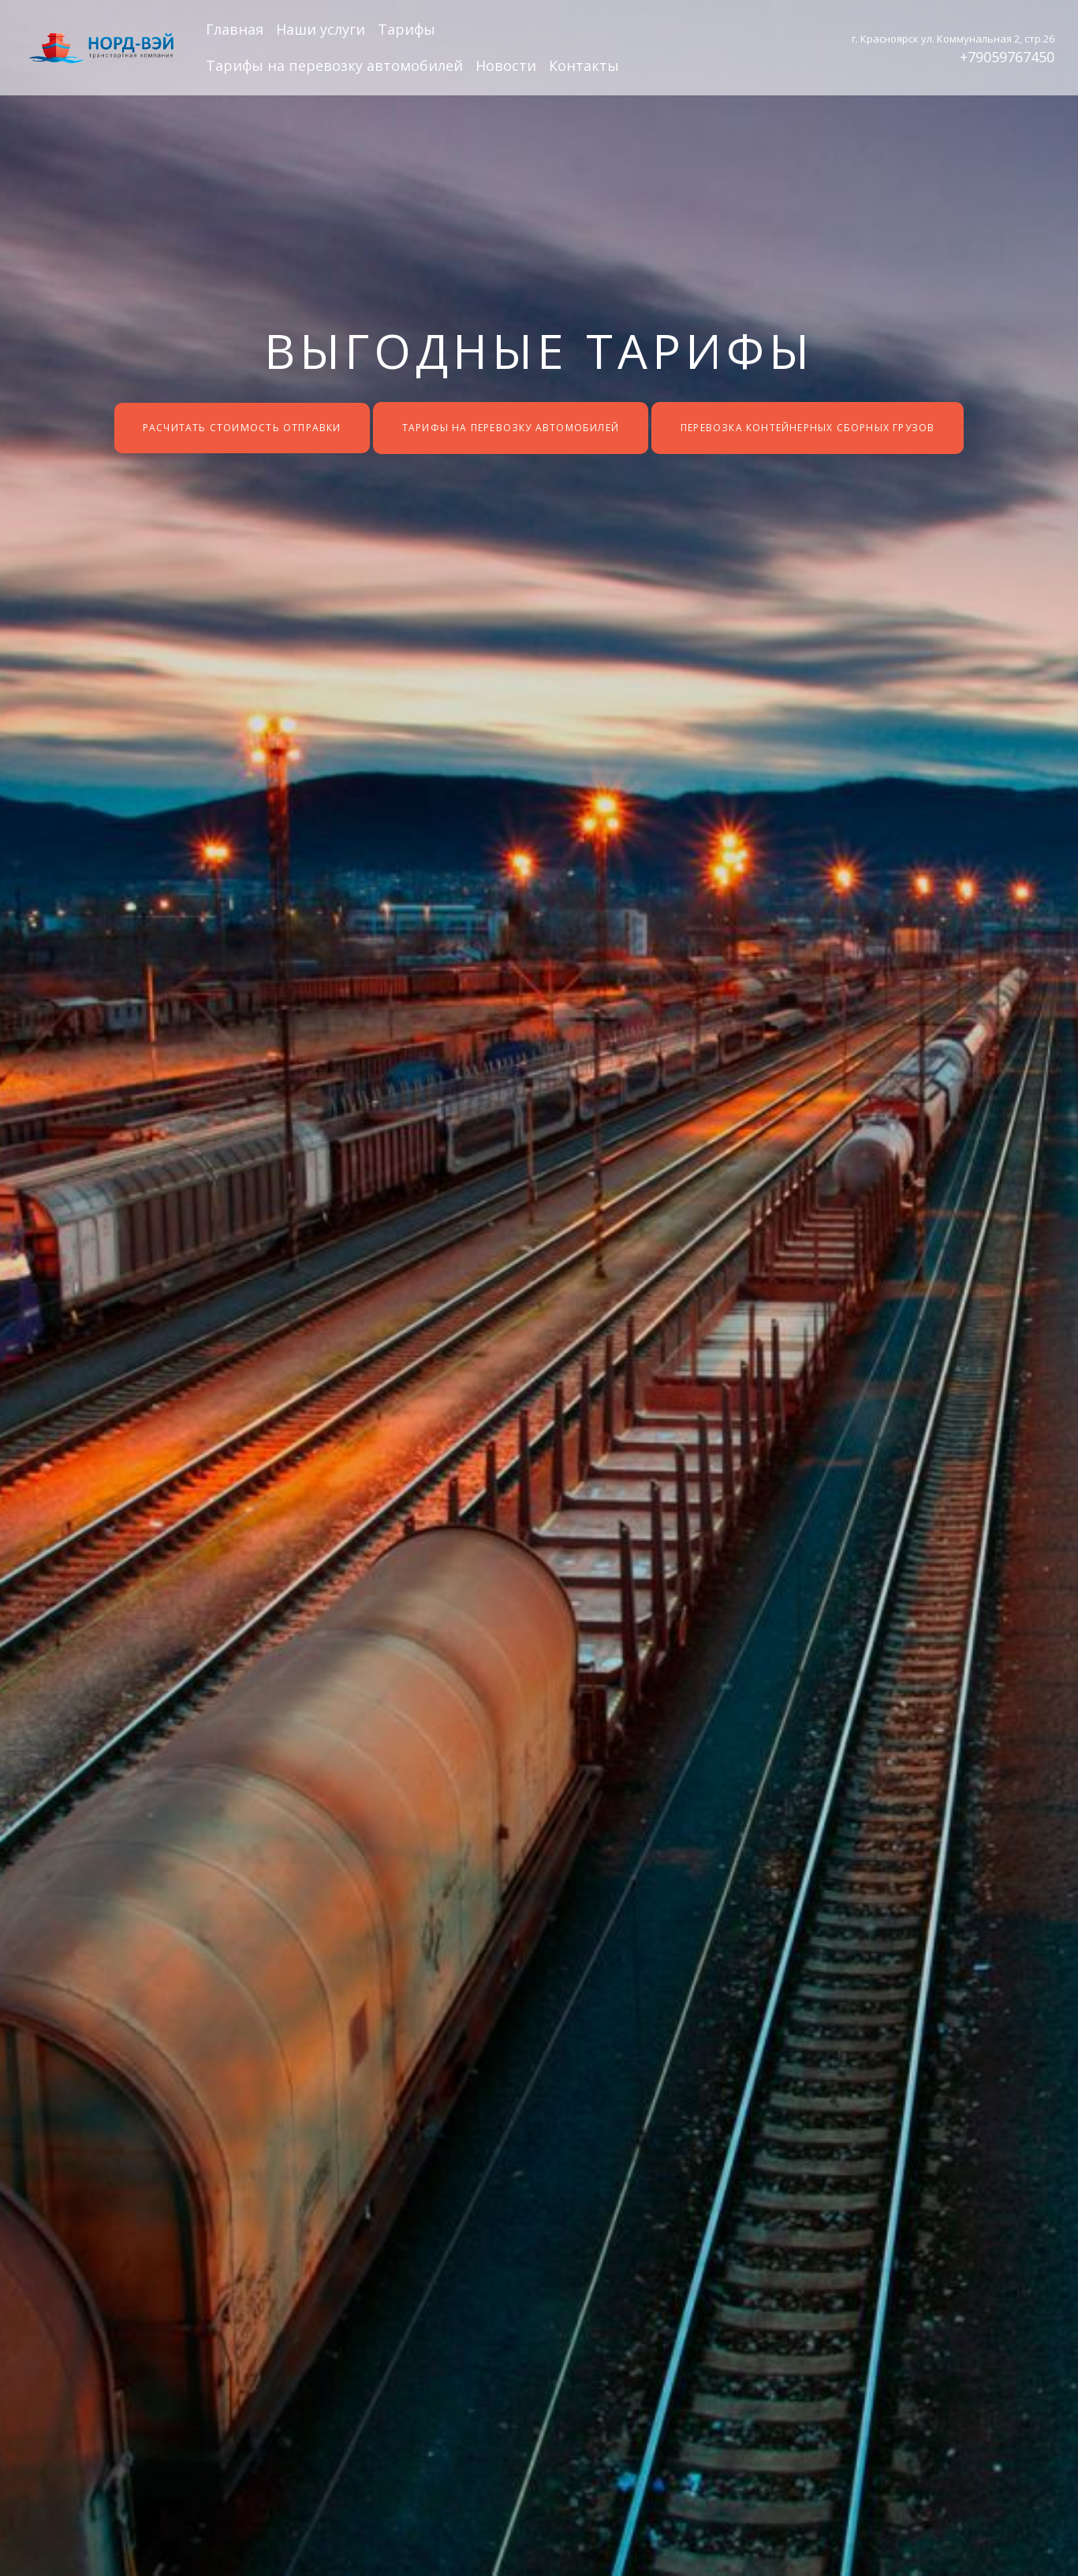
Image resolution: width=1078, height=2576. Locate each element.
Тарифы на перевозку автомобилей (334, 65)
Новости (506, 65)
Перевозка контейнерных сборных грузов (807, 428)
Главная (234, 29)
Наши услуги (320, 29)
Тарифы (406, 29)
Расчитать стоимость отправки (242, 428)
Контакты (584, 65)
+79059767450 (1007, 57)
